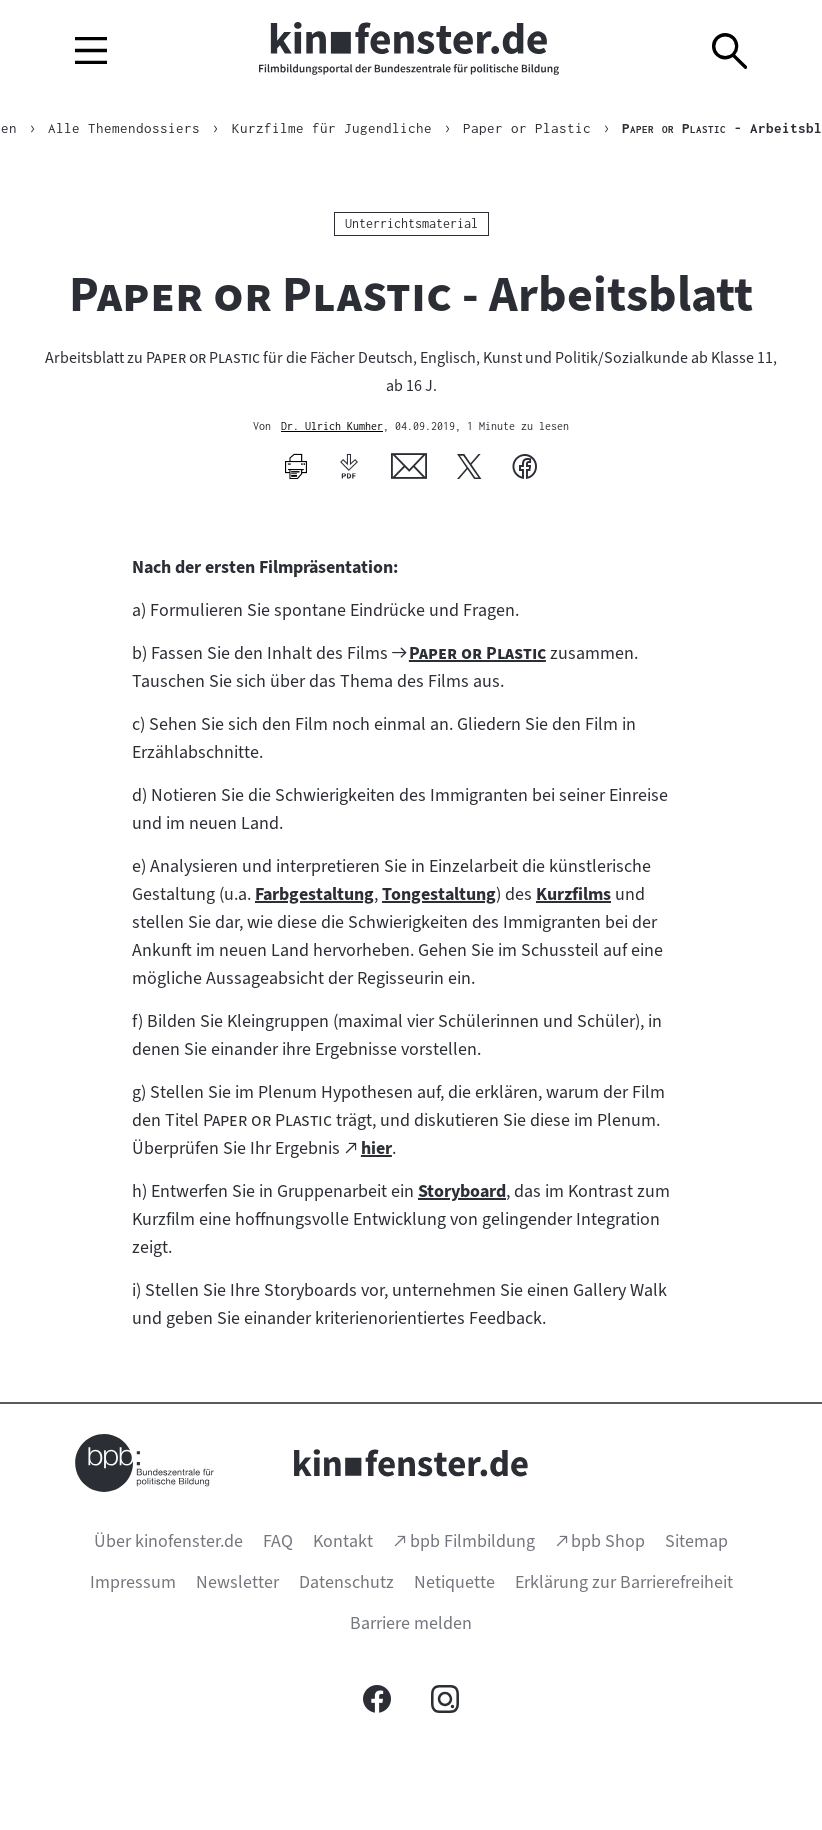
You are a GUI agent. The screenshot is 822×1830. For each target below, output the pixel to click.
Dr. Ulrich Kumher (332, 427)
